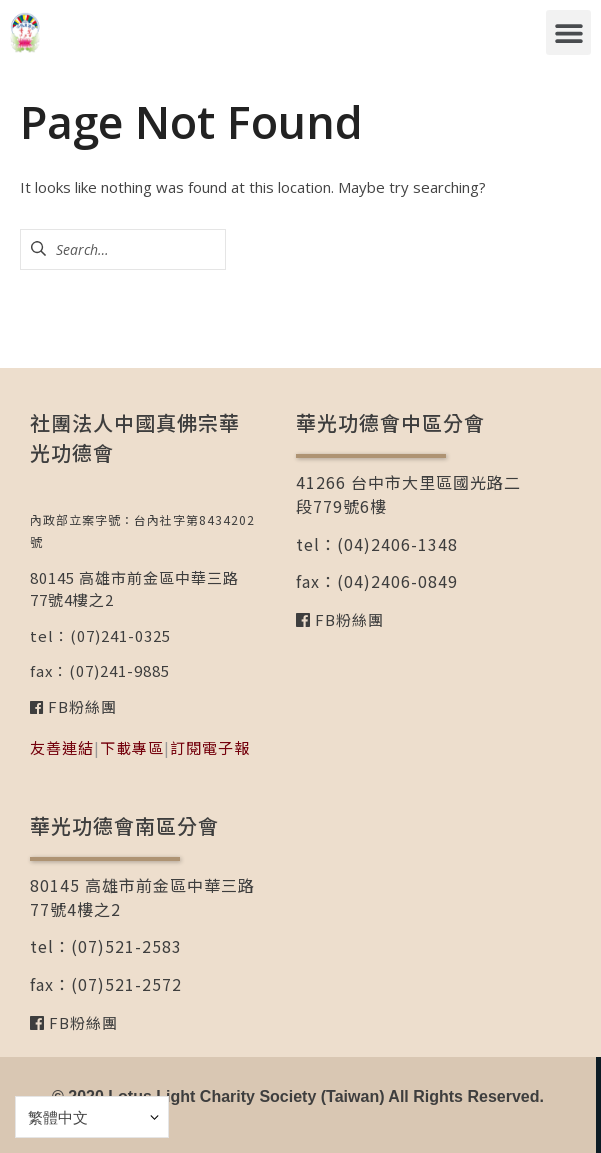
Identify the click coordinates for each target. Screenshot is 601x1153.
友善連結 (62, 747)
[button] (568, 32)
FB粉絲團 (80, 706)
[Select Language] (92, 1117)
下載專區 (132, 747)
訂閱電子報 (210, 747)
